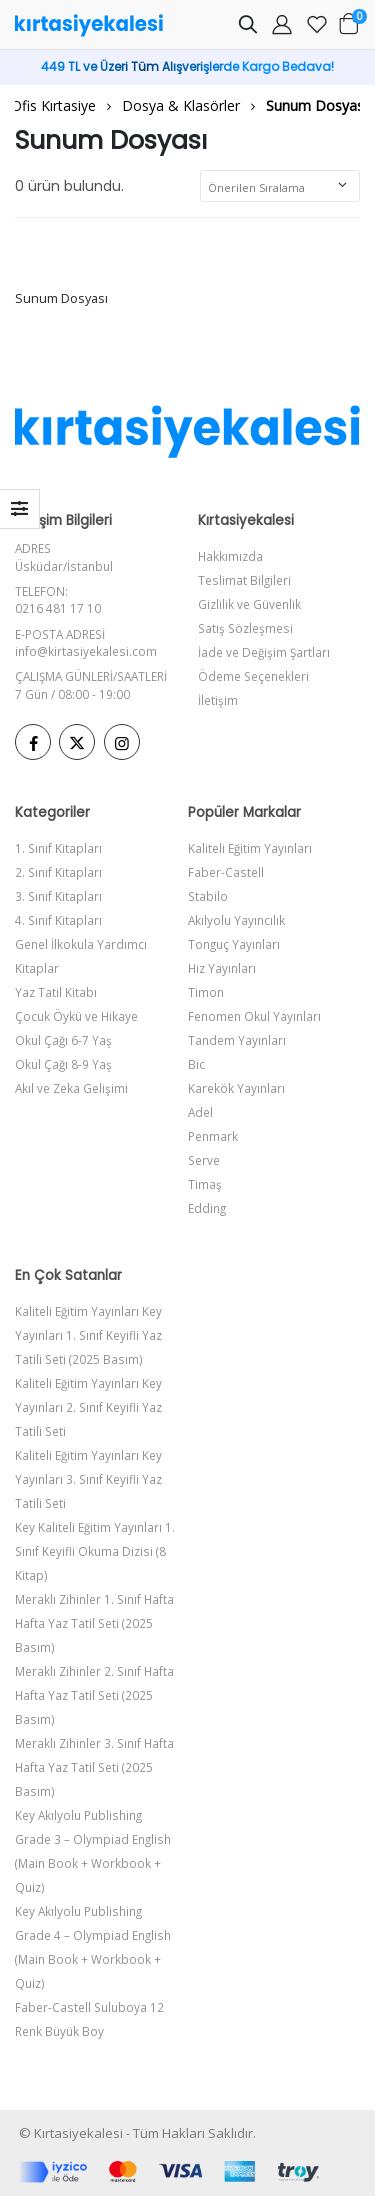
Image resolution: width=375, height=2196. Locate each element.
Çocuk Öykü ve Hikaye (76, 1016)
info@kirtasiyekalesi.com (86, 651)
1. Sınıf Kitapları (58, 848)
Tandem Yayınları (237, 1040)
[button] (248, 27)
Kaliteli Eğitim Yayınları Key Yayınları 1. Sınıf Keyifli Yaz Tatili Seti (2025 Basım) (88, 1335)
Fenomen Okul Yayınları (254, 1016)
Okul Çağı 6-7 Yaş (63, 1040)
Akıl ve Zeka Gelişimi (71, 1088)
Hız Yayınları (222, 968)
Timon (206, 992)
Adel (200, 1112)
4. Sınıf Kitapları (58, 920)
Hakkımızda (230, 556)
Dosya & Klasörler (181, 105)
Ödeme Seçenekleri (253, 676)
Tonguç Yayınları (234, 944)
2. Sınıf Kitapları (58, 872)
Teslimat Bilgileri (244, 580)
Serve (204, 1160)
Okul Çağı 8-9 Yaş (63, 1064)
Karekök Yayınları (236, 1088)
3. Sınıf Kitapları (58, 896)
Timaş (205, 1184)
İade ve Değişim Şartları (264, 652)
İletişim (218, 700)
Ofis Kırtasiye (53, 105)
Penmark (213, 1136)
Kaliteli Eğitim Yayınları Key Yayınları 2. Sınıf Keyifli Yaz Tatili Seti (88, 1407)
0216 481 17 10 (58, 608)
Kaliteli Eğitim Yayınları (250, 848)
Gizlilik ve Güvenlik (249, 604)
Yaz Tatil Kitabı (56, 992)
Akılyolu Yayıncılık (236, 920)
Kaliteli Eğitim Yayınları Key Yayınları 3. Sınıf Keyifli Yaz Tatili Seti (88, 1479)
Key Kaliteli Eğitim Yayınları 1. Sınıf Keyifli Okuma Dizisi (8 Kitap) (95, 1551)
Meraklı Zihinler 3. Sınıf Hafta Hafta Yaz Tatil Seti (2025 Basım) (94, 1767)
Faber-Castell (226, 872)
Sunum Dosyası (316, 105)
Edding (207, 1208)
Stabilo (208, 896)
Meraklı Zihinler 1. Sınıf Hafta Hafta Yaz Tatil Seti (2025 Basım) (94, 1623)
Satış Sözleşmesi (245, 628)
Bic (196, 1064)
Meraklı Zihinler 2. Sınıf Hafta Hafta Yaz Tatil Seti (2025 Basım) (94, 1695)
